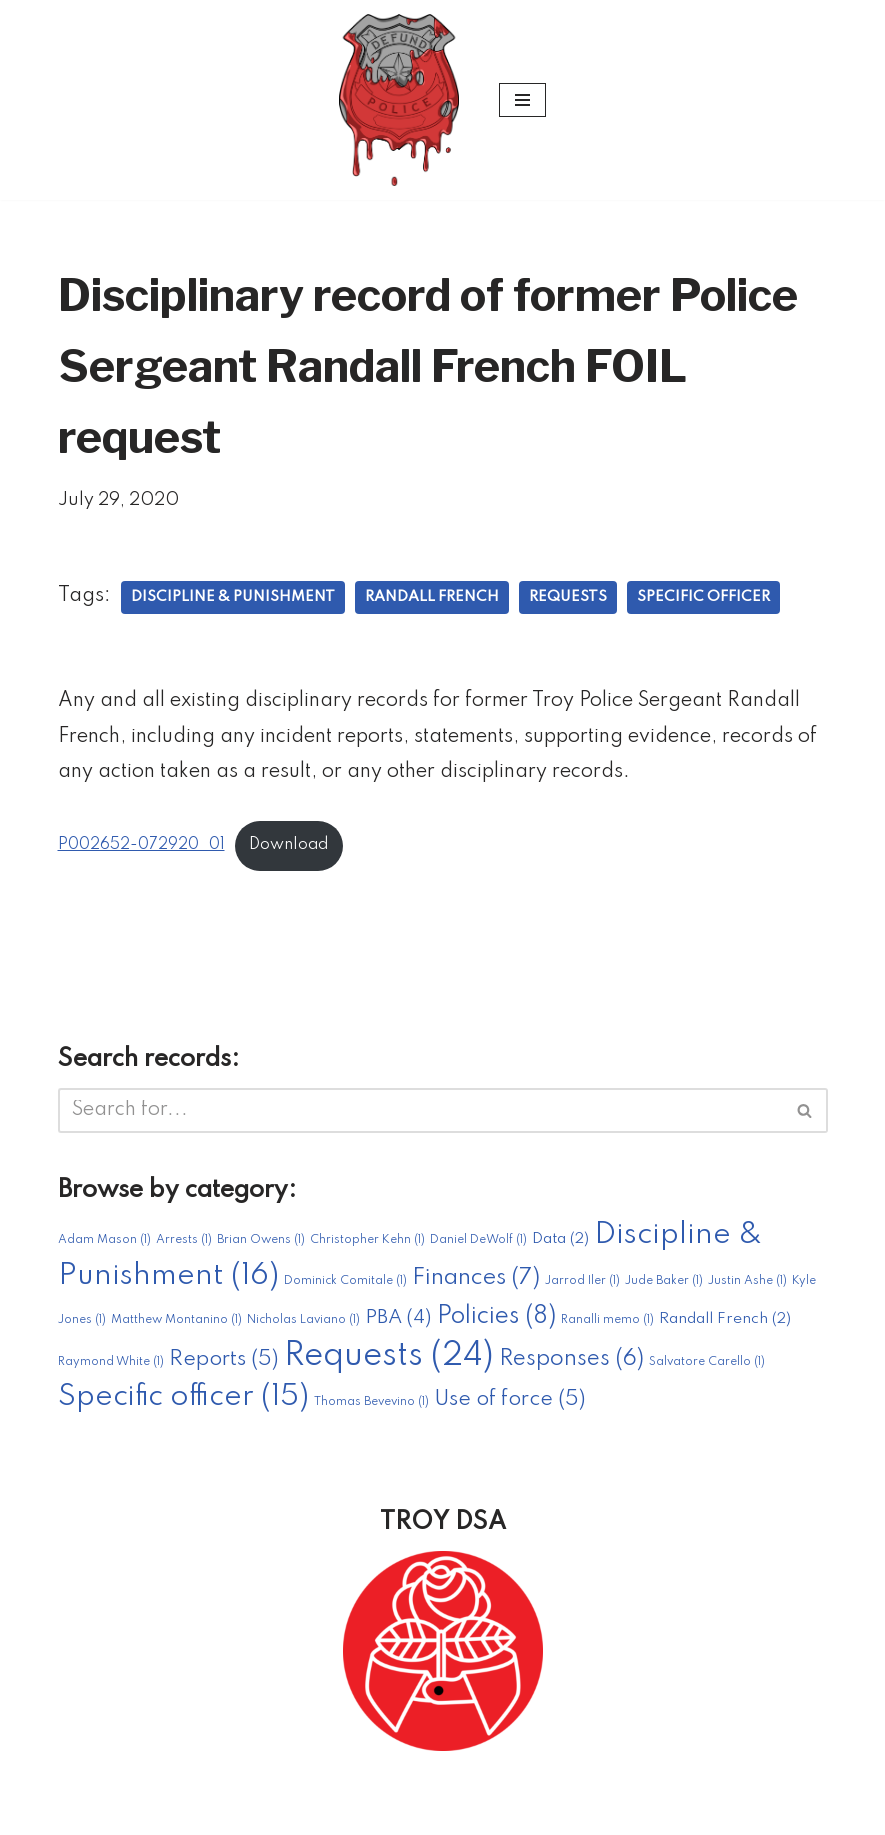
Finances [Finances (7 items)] (476, 1285)
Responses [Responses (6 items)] (571, 1366)
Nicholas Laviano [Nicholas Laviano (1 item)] (303, 1328)
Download (296, 851)
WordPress (533, 1809)
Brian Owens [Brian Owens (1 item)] (261, 1248)
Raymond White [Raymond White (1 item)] (111, 1369)
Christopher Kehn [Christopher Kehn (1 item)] (367, 1248)
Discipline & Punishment (234, 601)
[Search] (420, 1116)
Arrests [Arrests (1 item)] (184, 1248)
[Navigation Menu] (522, 100)
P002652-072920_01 (144, 851)
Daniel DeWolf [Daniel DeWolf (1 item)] (478, 1248)
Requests (572, 601)
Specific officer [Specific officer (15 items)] (183, 1404)
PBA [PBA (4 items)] (398, 1326)
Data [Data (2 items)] (560, 1247)
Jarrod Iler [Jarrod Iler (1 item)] (582, 1289)
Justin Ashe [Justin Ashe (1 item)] (747, 1289)
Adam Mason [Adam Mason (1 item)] (104, 1248)
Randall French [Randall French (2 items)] (725, 1327)
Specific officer (709, 601)
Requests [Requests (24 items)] (389, 1363)
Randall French (435, 601)
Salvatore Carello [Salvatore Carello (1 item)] (707, 1369)
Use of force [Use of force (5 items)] (510, 1406)
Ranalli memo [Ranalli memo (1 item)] (607, 1328)
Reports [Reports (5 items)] (224, 1366)
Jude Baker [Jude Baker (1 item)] (664, 1289)
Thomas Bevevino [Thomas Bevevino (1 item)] (371, 1409)
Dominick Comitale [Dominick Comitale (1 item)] (345, 1289)
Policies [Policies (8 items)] (496, 1324)
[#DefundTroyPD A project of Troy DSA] (404, 100)
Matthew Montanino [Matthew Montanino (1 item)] (176, 1328)
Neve (325, 1809)
